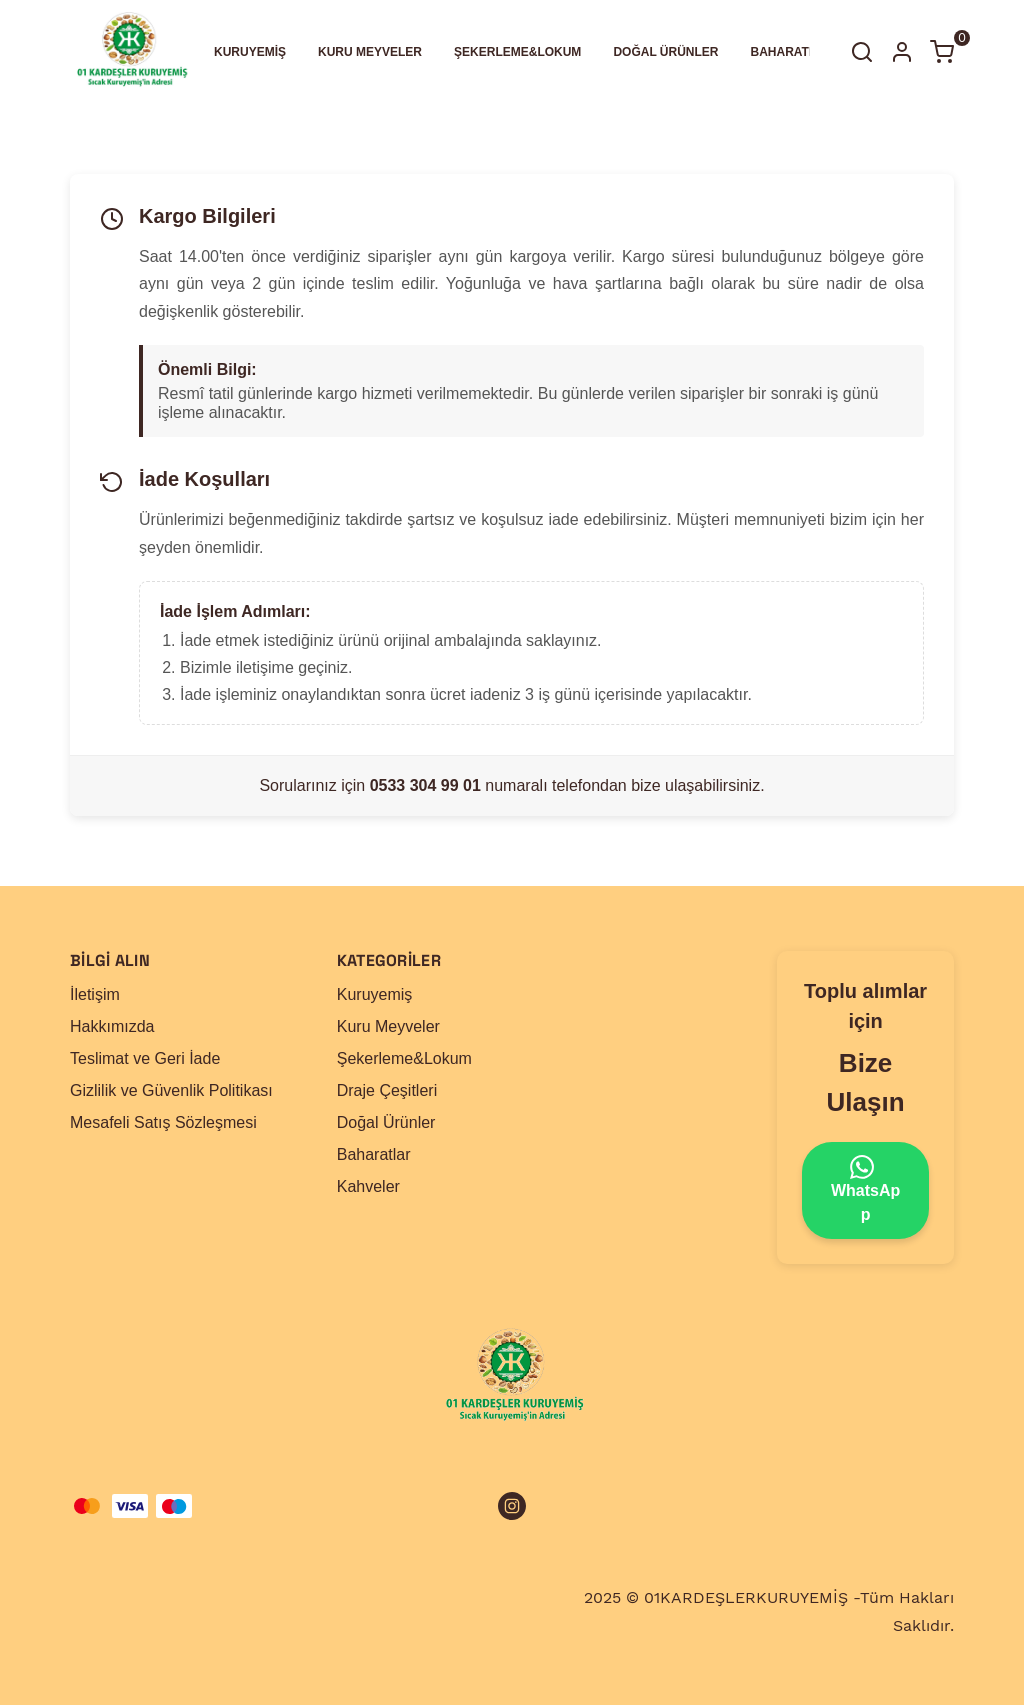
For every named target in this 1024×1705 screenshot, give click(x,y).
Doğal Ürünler (386, 1122)
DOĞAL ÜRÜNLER (665, 52)
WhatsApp (865, 1189)
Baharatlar (374, 1154)
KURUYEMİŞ (250, 52)
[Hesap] (902, 52)
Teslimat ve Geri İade (145, 1058)
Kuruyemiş (375, 994)
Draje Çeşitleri (387, 1090)
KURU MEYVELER (370, 52)
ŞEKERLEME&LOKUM (517, 52)
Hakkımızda (112, 1026)
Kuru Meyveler (388, 1026)
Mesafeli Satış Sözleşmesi (163, 1122)
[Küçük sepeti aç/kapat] (942, 52)
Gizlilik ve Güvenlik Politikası (171, 1090)
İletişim (95, 994)
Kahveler (368, 1186)
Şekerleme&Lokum (404, 1058)
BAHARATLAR (792, 52)
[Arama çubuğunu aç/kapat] (862, 52)
